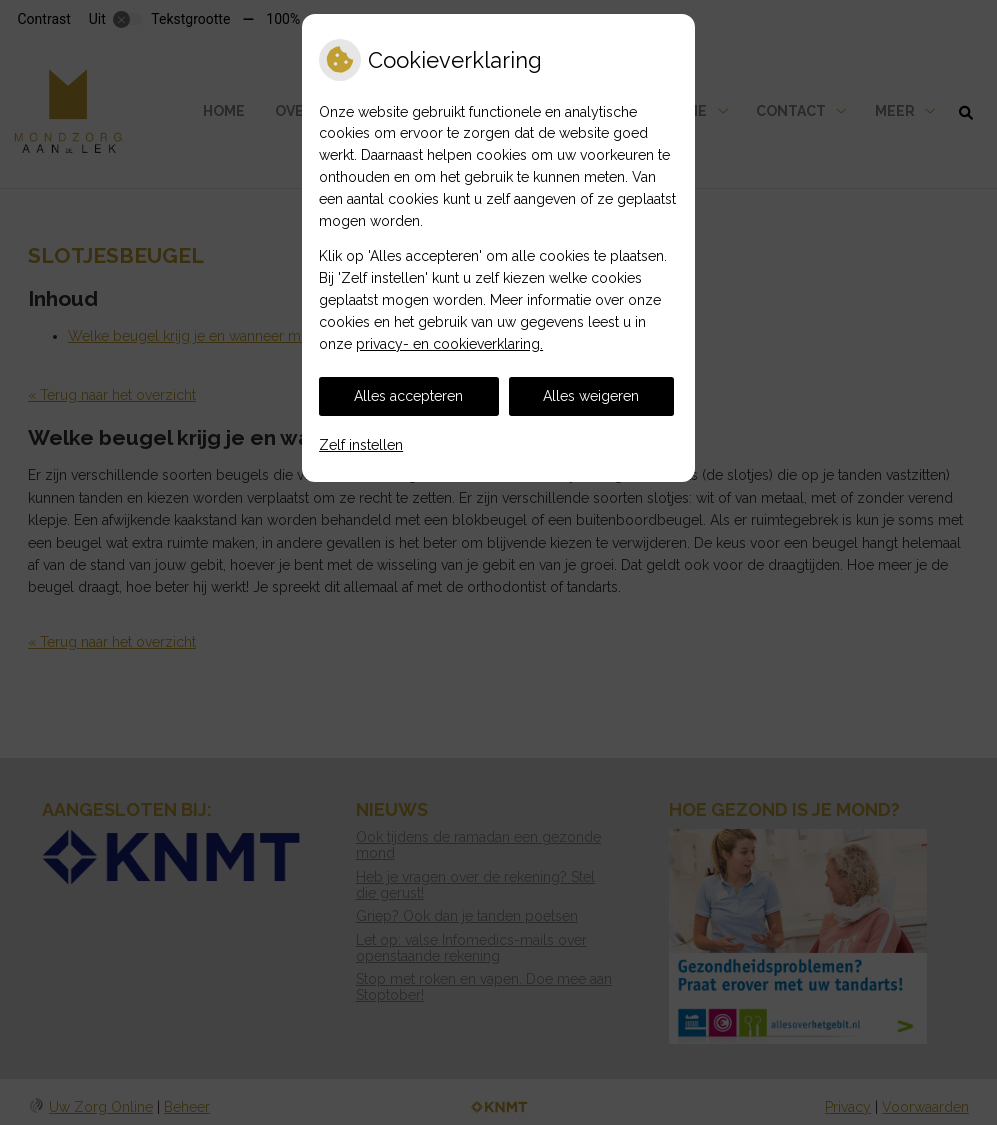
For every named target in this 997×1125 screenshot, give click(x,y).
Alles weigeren (591, 396)
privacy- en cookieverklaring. (449, 344)
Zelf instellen (361, 445)
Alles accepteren (408, 396)
